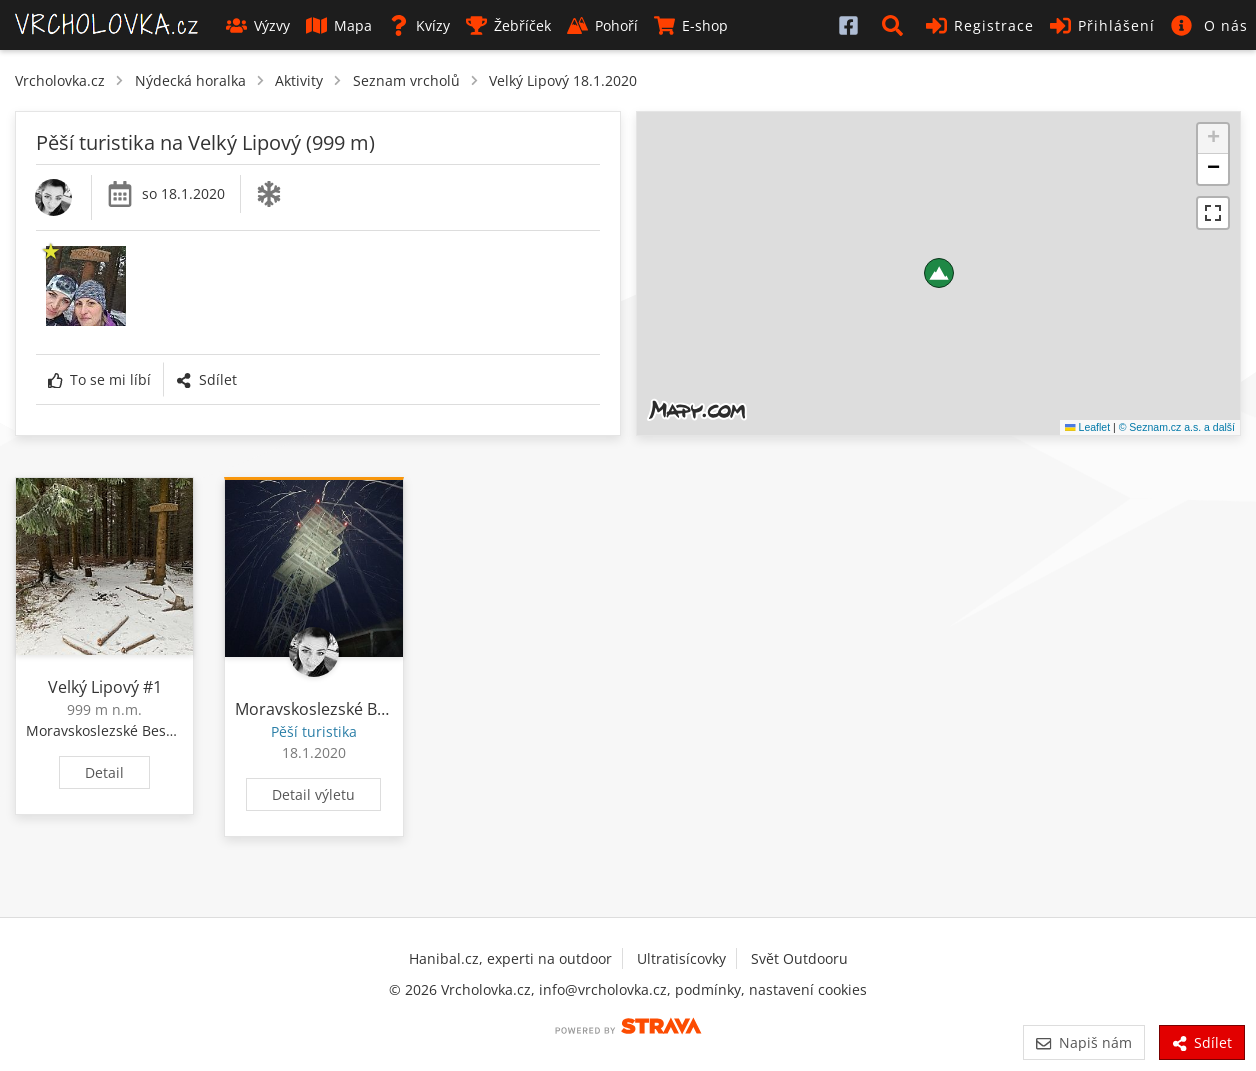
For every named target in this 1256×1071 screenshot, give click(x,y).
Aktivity (299, 80)
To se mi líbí (99, 379)
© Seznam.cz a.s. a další (1177, 427)
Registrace (980, 25)
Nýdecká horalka (190, 80)
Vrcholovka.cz (60, 80)
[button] (896, 25)
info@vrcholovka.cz (603, 989)
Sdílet (206, 379)
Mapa (339, 25)
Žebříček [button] (508, 25)
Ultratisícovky (681, 958)
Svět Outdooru (799, 958)
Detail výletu (313, 794)
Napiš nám (1083, 1042)
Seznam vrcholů (406, 80)
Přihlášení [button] (1102, 25)
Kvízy (419, 25)
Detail (104, 772)
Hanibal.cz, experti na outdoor (510, 958)
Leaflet (1087, 427)
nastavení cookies (808, 989)
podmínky (708, 989)
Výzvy (258, 25)
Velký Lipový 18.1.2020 (563, 80)
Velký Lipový (93, 687)
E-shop (691, 25)
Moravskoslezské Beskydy (111, 730)
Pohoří (602, 25)
